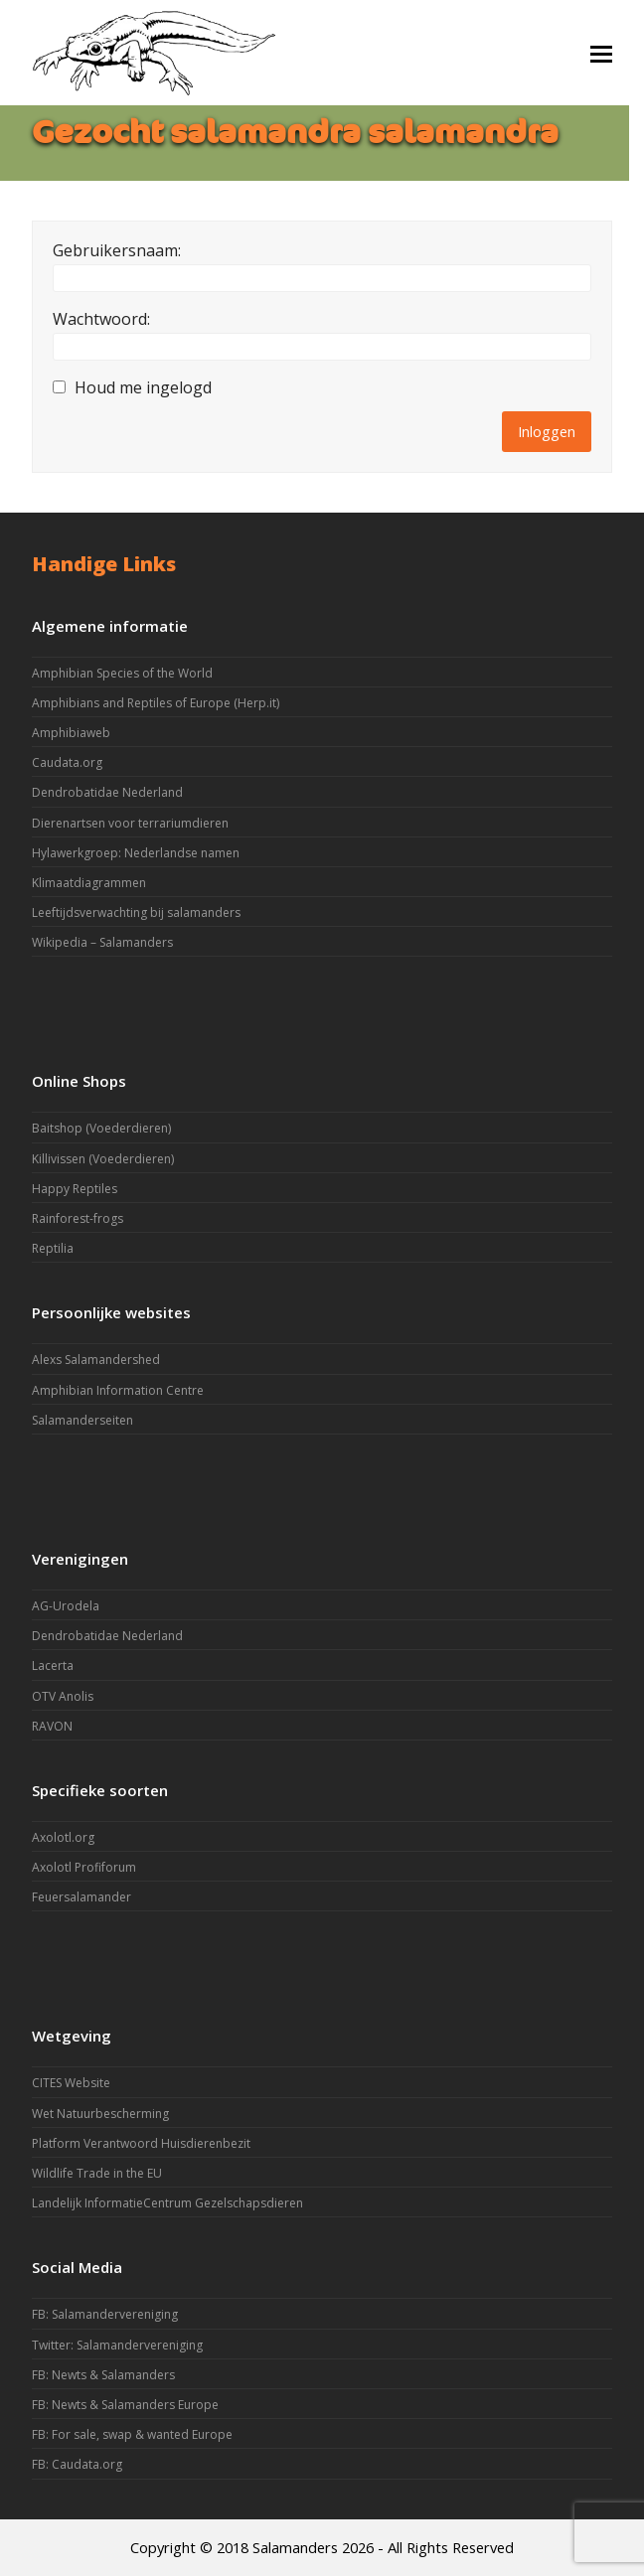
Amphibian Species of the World (122, 673)
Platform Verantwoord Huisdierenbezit (141, 2143)
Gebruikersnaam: (117, 250)
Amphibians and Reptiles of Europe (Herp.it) (155, 702)
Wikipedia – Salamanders (102, 942)
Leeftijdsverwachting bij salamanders (136, 912)
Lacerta (53, 1665)
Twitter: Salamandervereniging (117, 2345)
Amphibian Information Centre (118, 1390)
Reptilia (53, 1248)
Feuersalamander (81, 1897)
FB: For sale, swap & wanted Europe (132, 2434)
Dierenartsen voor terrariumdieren (130, 823)
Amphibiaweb (71, 732)
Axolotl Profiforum (84, 1867)
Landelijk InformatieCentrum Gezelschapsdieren (167, 2203)
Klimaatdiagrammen (89, 882)
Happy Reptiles (74, 1188)
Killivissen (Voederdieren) (103, 1158)
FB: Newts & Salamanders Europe (125, 2404)
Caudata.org (67, 762)
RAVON (52, 1726)
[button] (601, 53)
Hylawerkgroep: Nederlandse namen (136, 852)
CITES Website (71, 2082)
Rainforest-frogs (77, 1218)
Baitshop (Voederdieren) (101, 1128)
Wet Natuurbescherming (100, 2113)
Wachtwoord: (101, 319)
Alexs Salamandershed (96, 1359)
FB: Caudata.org (77, 2464)
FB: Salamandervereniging (105, 2314)
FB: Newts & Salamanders (103, 2374)
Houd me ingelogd (143, 387)
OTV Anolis (62, 1696)
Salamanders (295, 2547)
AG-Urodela (65, 1605)
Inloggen (546, 431)
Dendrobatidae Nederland (107, 792)
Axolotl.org (63, 1837)
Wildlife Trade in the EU (97, 2173)
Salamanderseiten (82, 1420)
